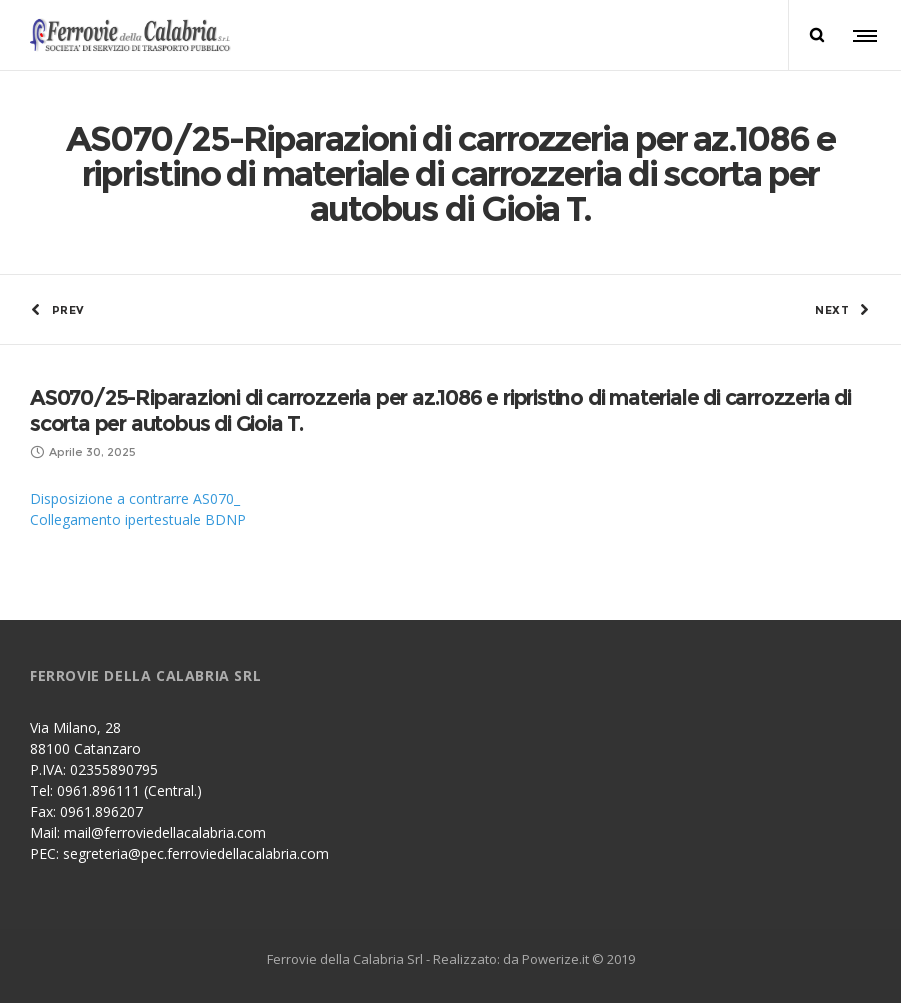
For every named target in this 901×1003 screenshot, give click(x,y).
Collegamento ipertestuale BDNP (138, 519)
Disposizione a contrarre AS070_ (135, 498)
